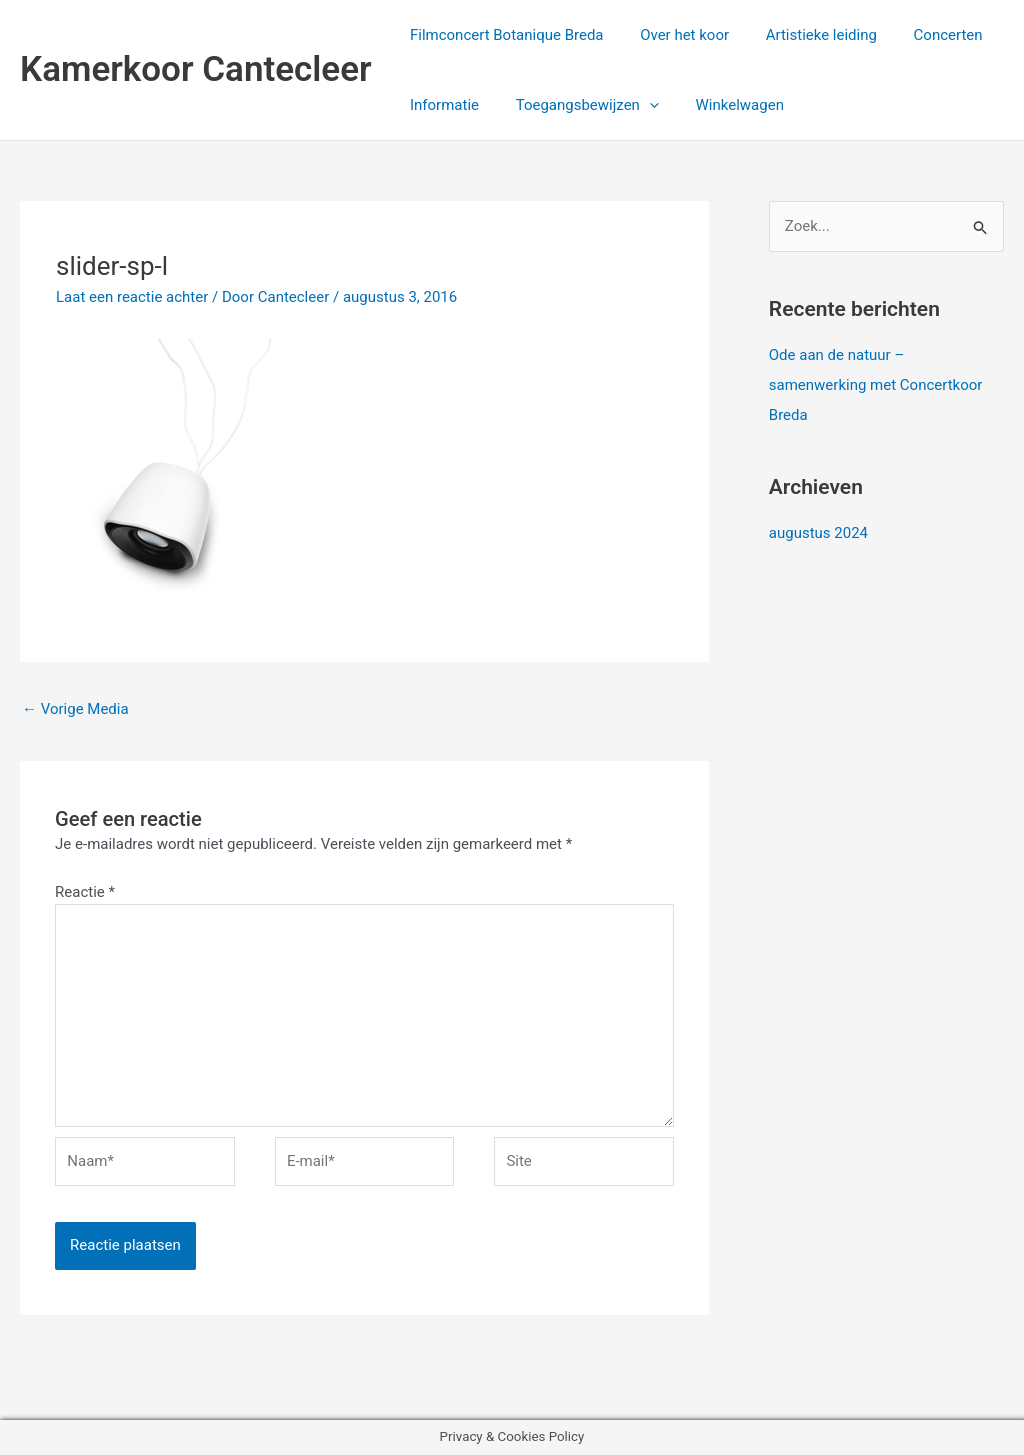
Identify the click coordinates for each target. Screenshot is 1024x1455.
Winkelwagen (723, 105)
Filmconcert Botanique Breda (504, 35)
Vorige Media (75, 709)
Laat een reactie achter (132, 297)
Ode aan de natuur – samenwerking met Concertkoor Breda (876, 385)
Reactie (85, 892)
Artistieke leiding (804, 35)
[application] (639, 105)
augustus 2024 (818, 533)
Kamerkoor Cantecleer (196, 69)
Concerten (924, 35)
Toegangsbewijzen (577, 105)
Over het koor (674, 35)
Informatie (441, 105)
